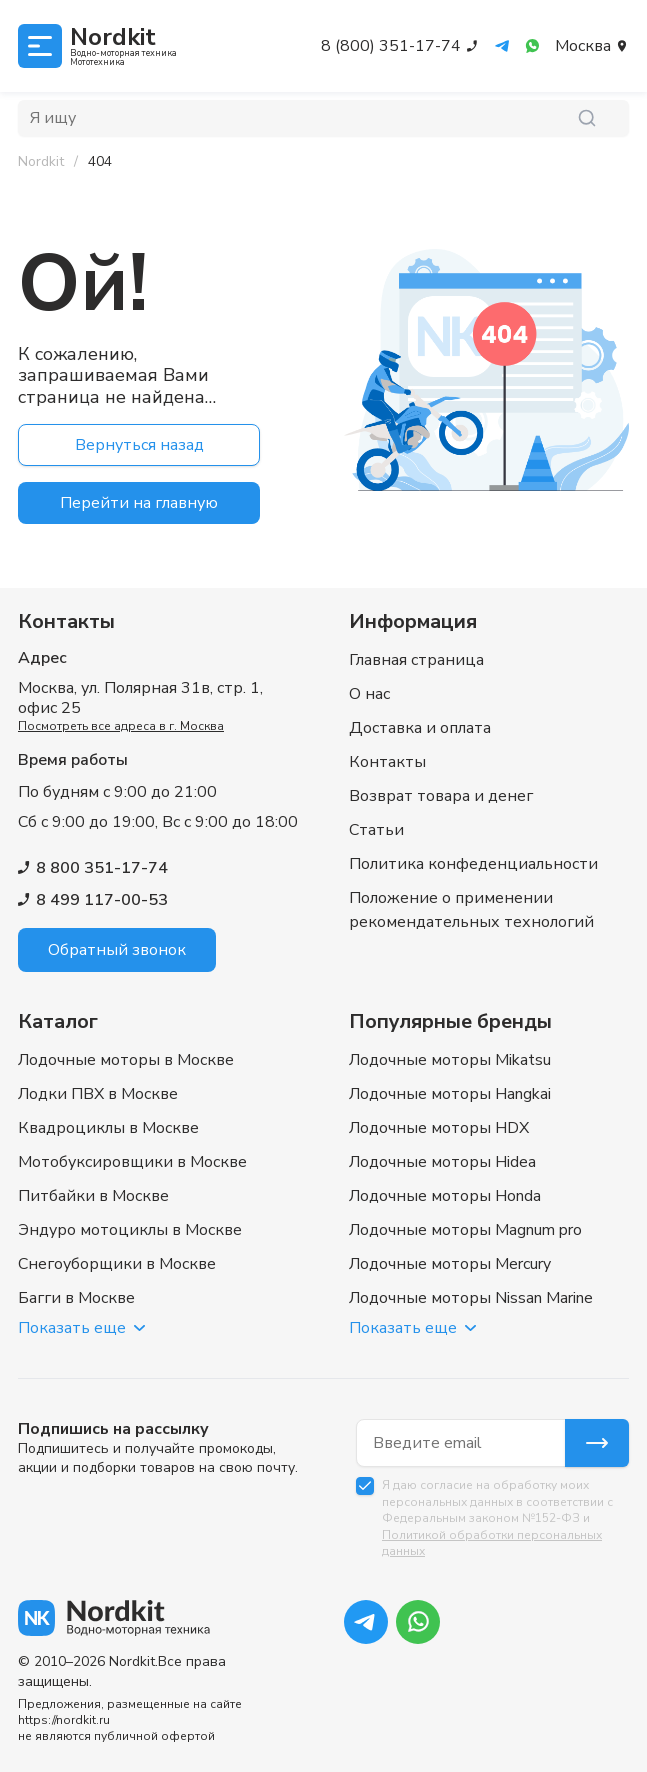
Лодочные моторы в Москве (126, 1060)
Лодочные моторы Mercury (450, 1264)
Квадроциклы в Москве (108, 1128)
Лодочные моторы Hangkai (450, 1094)
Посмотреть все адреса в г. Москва (121, 726)
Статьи (376, 830)
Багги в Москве (76, 1298)
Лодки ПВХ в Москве (98, 1094)
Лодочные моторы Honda (445, 1196)
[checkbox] (365, 1486)
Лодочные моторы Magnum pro (465, 1230)
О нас (369, 694)
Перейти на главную (139, 503)
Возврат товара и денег (441, 796)
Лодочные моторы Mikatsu (450, 1060)
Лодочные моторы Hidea (442, 1162)
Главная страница (416, 660)
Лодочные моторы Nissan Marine (471, 1298)
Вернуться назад (139, 445)
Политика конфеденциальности (473, 864)
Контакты (387, 762)
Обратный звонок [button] (117, 950)
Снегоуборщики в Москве (117, 1264)
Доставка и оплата (420, 728)
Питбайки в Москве (93, 1196)
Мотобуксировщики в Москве (132, 1162)
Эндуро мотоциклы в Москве (130, 1230)
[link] (100, 162)
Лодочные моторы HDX (439, 1128)
